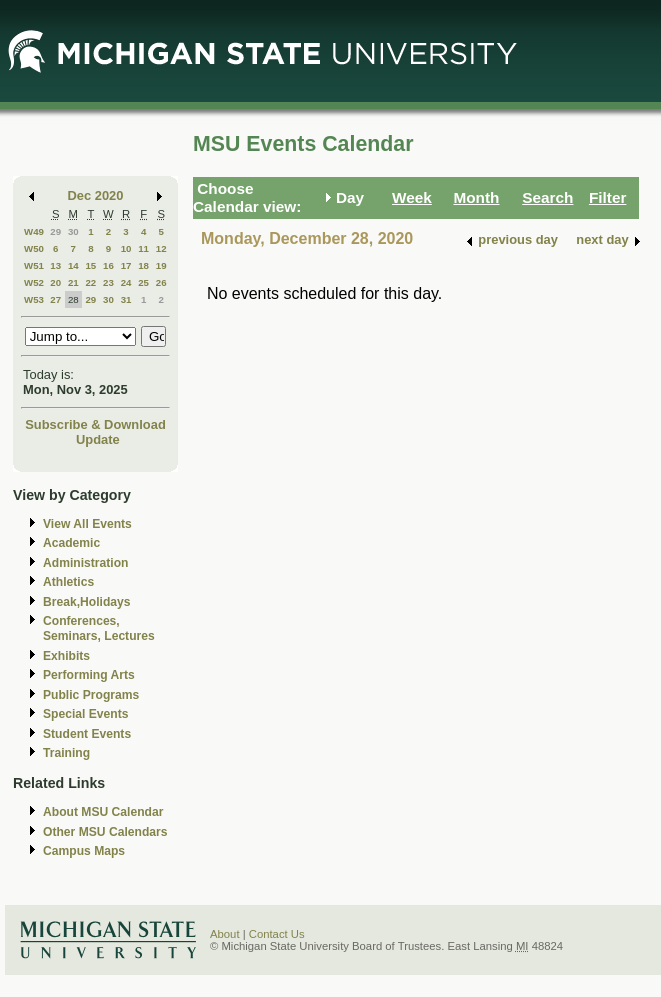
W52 (34, 282)
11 (143, 248)
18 (143, 265)
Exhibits (66, 656)
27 (55, 299)
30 (73, 231)
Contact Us (277, 934)
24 (126, 282)
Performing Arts (89, 675)
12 (161, 248)
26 (161, 282)
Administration (85, 563)
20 (55, 282)
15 (90, 265)
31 (126, 299)
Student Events (87, 734)
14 (73, 265)
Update (98, 439)
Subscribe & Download (95, 424)
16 (108, 265)
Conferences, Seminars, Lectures (99, 628)
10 (126, 248)
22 (90, 282)
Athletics (68, 582)
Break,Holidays (87, 602)
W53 (34, 299)
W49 (34, 231)
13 (55, 265)
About (225, 934)
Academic (71, 543)
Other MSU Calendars (105, 832)
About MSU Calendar (103, 812)
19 (161, 265)
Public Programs (91, 695)
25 (143, 282)
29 (55, 231)
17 (126, 265)
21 (73, 282)
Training (66, 753)
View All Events (87, 524)
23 (108, 282)
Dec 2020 (96, 195)
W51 (34, 265)
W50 (34, 248)
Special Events (85, 714)
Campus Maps (84, 851)
